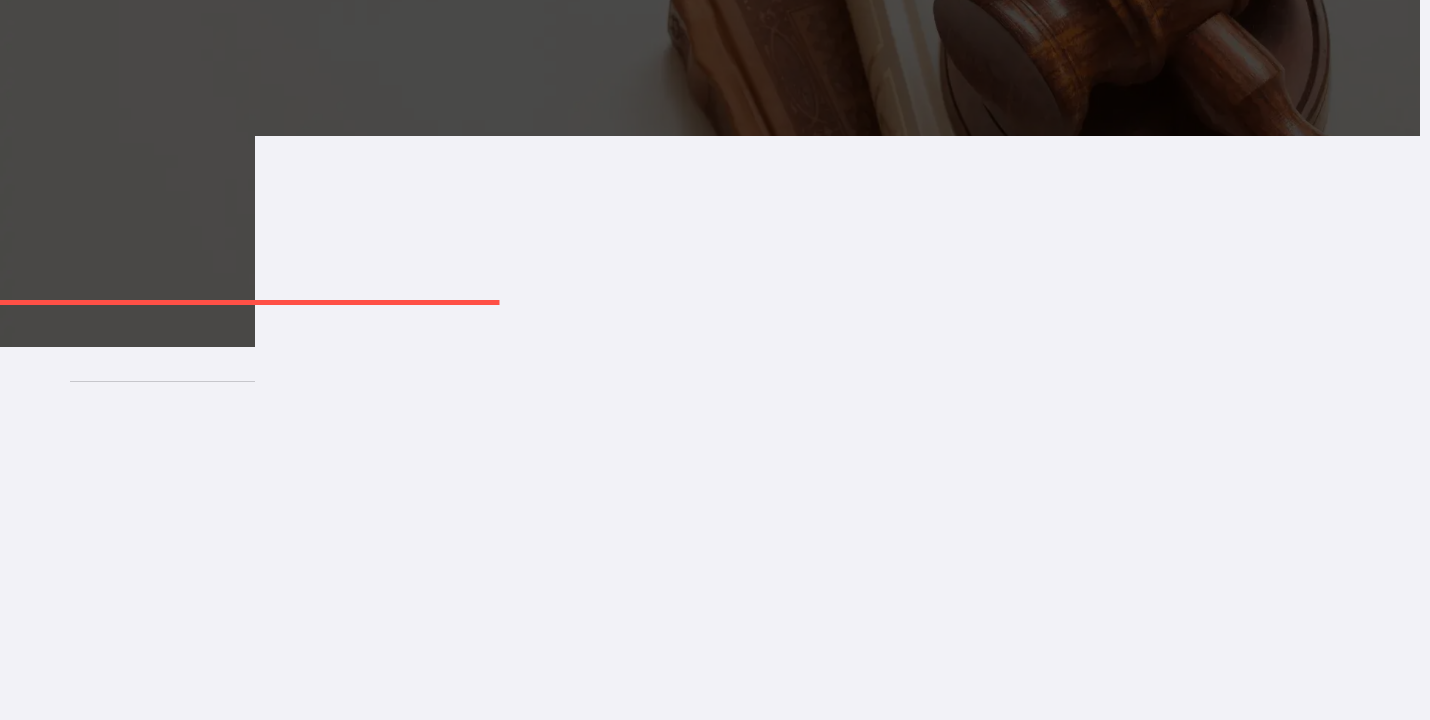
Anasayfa (438, 58)
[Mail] (715, 688)
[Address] (954, 688)
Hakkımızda (557, 58)
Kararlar (974, 58)
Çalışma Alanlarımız (717, 58)
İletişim (1068, 58)
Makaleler (869, 58)
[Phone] (477, 688)
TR (1367, 58)
